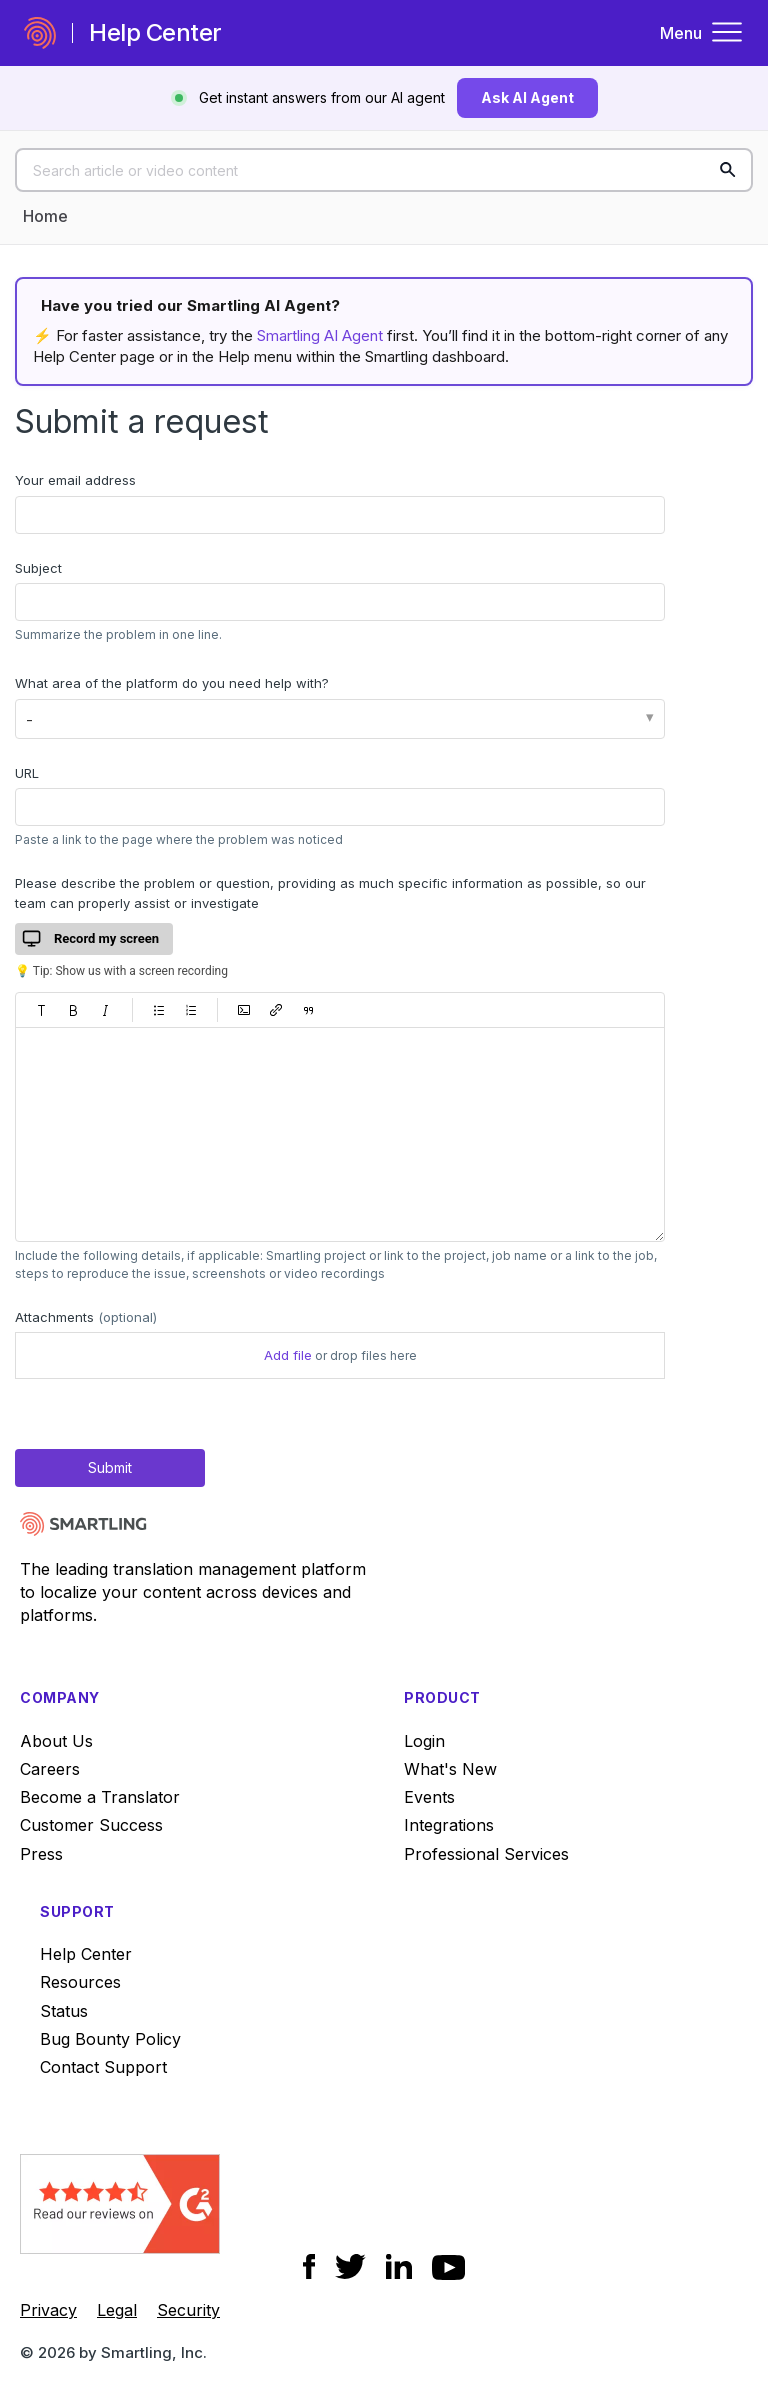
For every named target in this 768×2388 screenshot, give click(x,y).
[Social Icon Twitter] (350, 2266)
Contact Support (103, 2067)
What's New (450, 1769)
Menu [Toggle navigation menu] (702, 33)
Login (424, 1741)
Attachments (86, 1317)
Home (45, 216)
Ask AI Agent (527, 97)
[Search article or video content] (384, 170)
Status (64, 2011)
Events (429, 1797)
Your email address (75, 480)
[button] (42, 1010)
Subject (38, 568)
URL (27, 773)
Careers (50, 1769)
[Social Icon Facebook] (309, 2266)
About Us (56, 1741)
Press (41, 1854)
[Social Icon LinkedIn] (399, 2266)
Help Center (86, 1954)
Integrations (449, 1825)
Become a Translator (100, 1797)
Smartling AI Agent (320, 335)
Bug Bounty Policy (110, 2039)
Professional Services (486, 1854)
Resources (80, 1982)
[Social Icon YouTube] (448, 2267)
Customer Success (91, 1825)
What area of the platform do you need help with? (172, 683)
